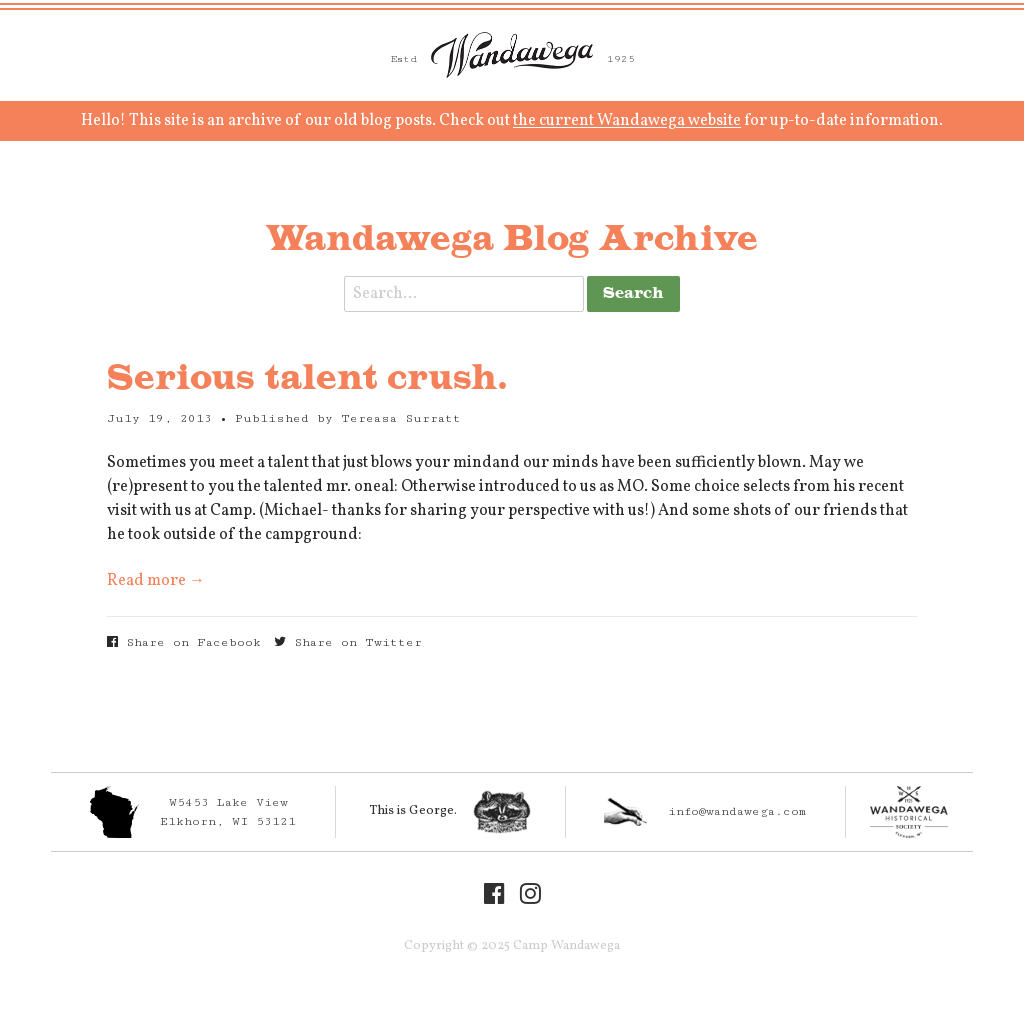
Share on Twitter (348, 642)
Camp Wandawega (512, 55)
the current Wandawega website (627, 121)
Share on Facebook (184, 642)
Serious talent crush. (307, 379)
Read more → (156, 581)
